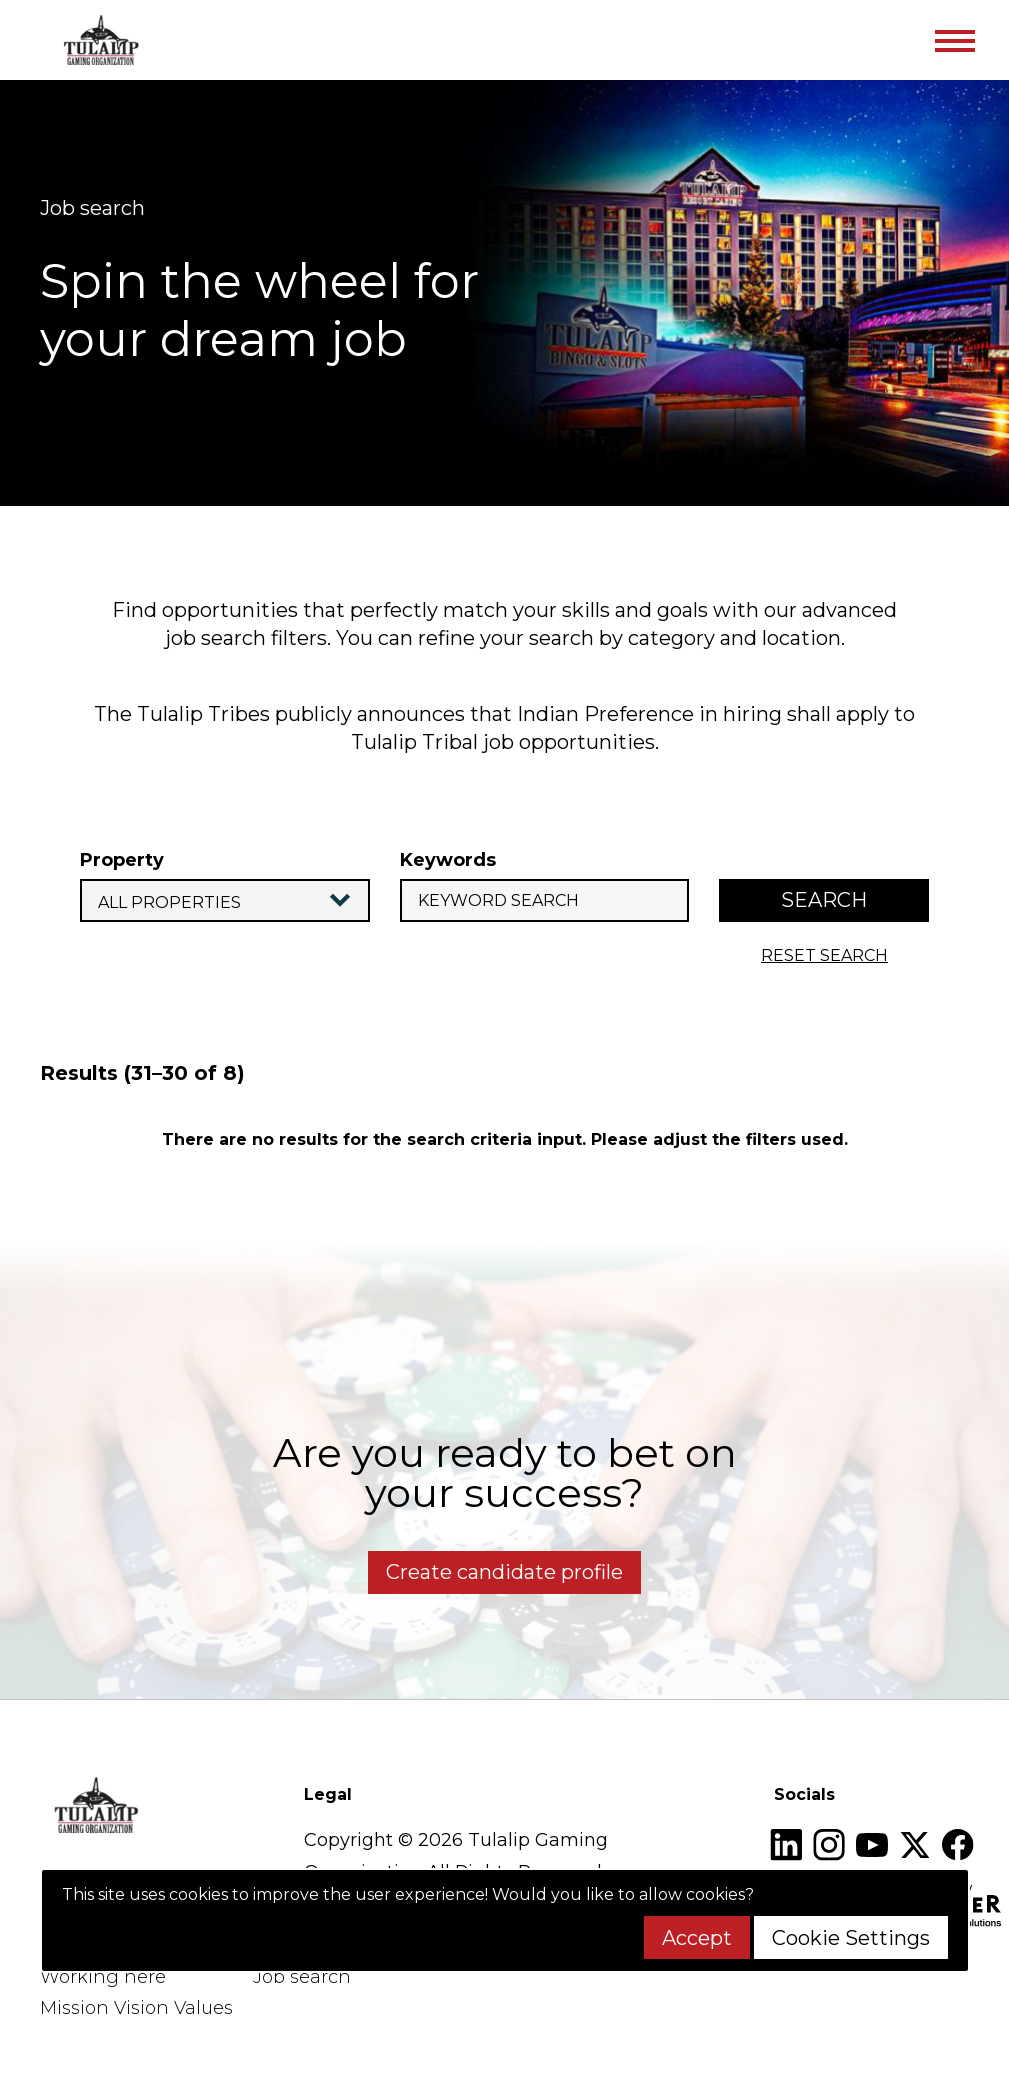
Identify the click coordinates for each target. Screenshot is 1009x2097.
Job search (302, 1977)
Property (122, 860)
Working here (103, 1977)
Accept (697, 1938)
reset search (824, 955)
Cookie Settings (851, 1938)
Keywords (448, 860)
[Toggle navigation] (954, 40)
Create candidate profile (504, 1572)
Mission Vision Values (136, 2008)
